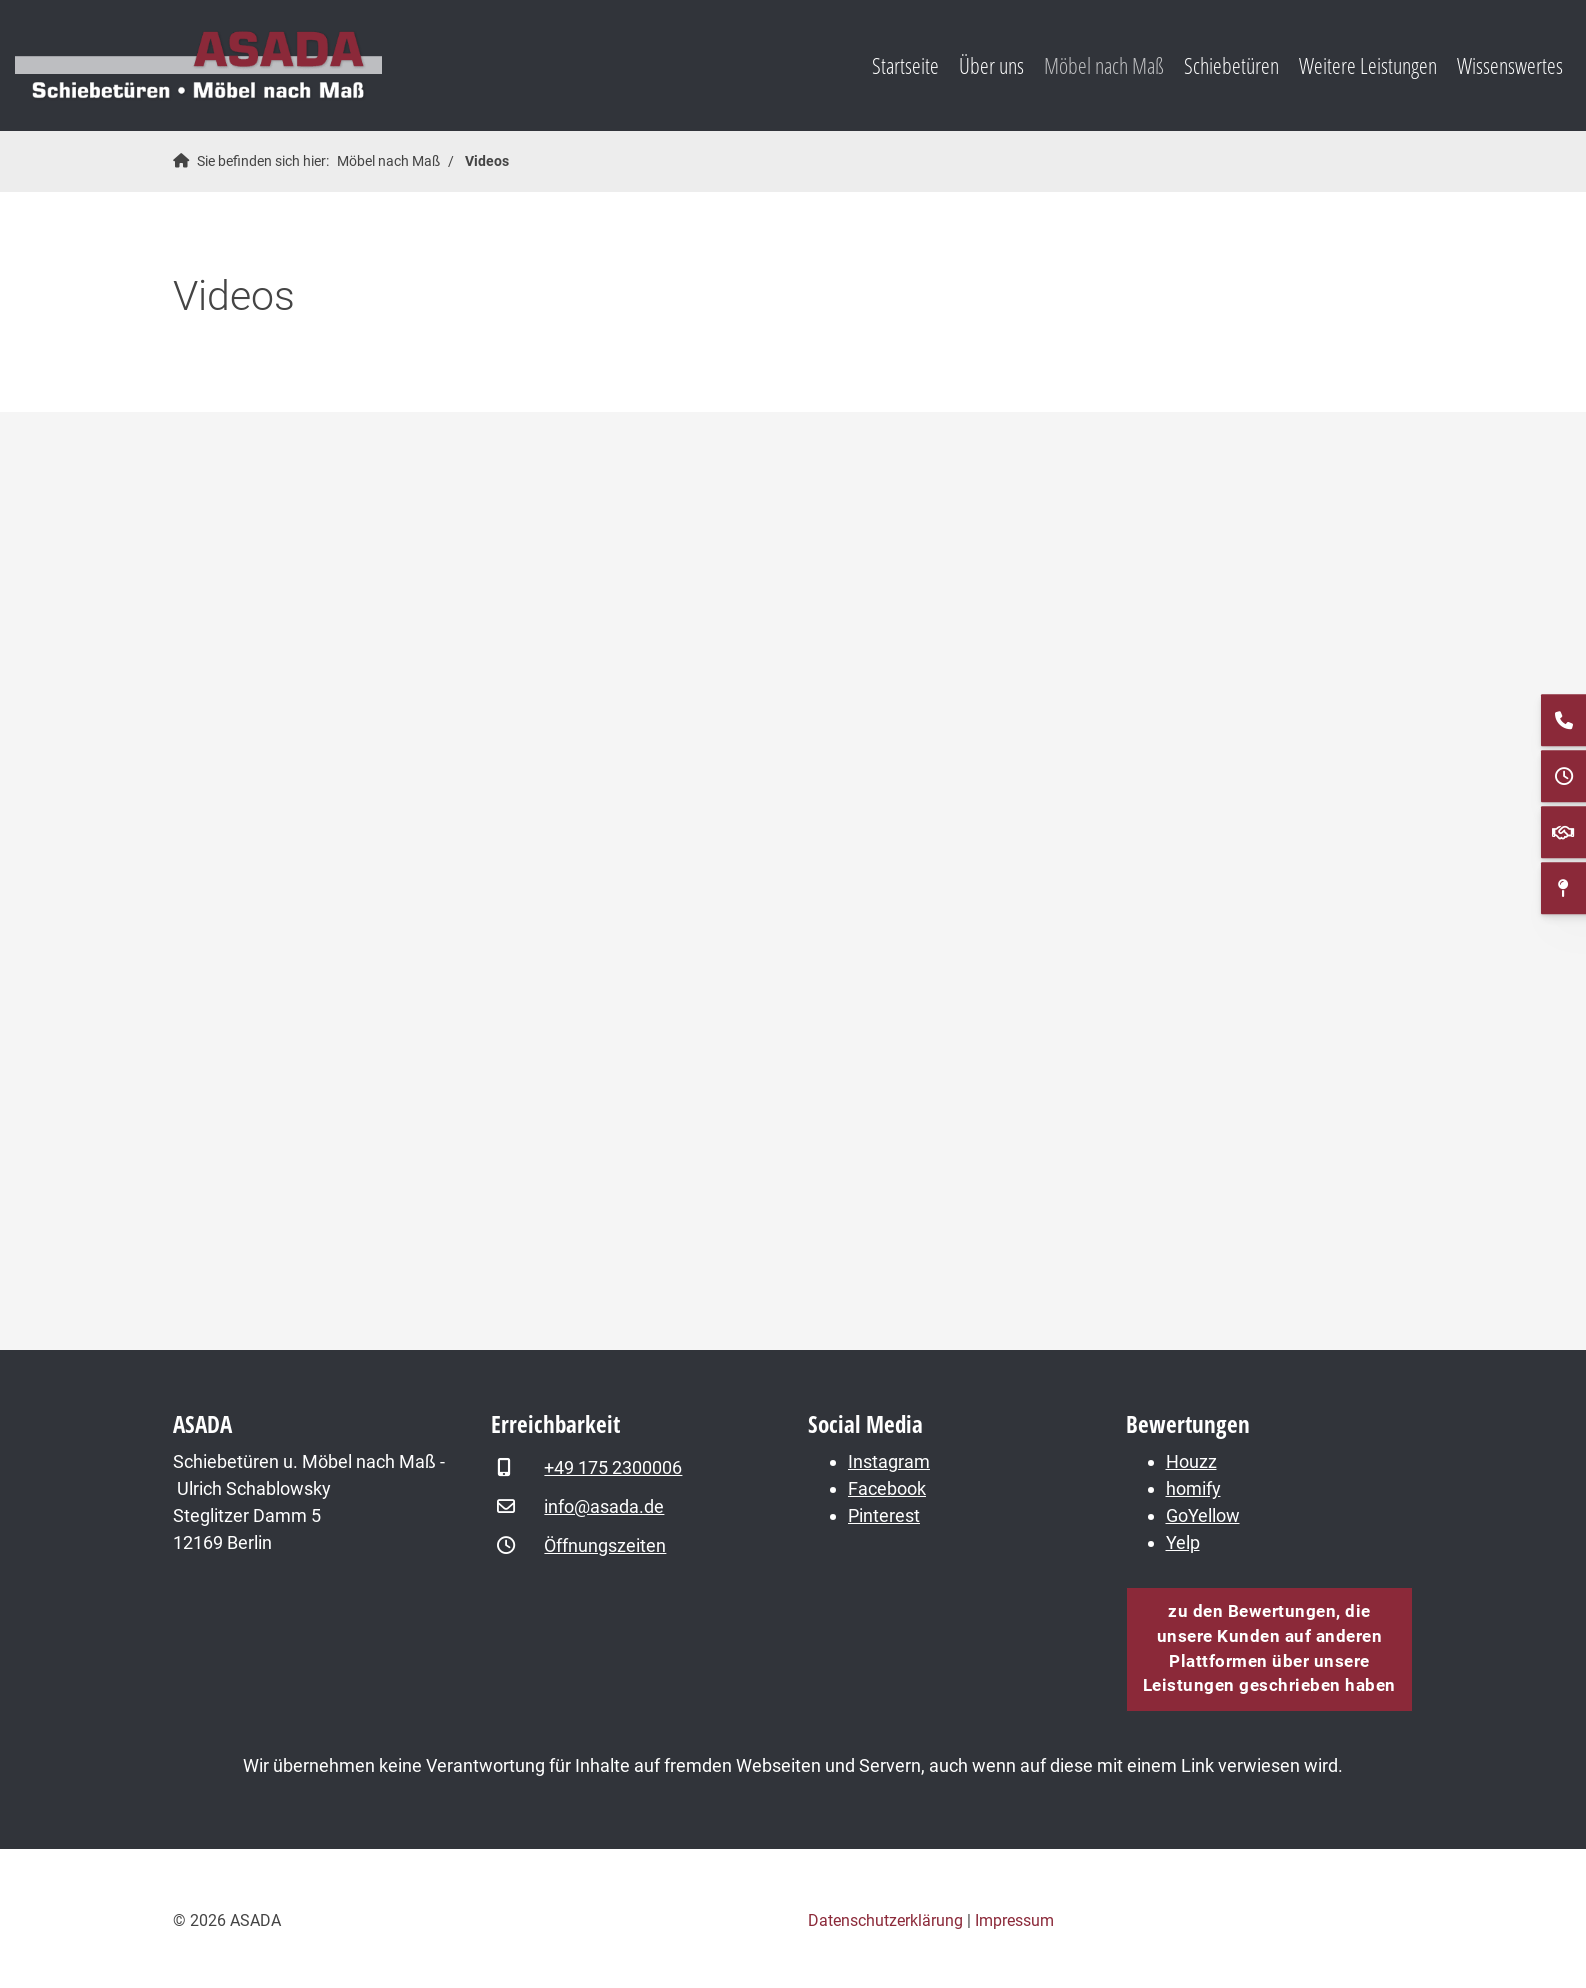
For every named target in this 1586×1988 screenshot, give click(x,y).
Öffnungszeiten (605, 1545)
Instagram (889, 1461)
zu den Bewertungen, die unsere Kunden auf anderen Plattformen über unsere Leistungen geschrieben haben (1269, 1649)
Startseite (905, 65)
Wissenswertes (1510, 65)
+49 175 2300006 (613, 1467)
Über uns (991, 65)
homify (1193, 1488)
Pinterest (884, 1515)
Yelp (1183, 1542)
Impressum (1014, 1920)
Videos (487, 161)
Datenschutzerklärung (885, 1920)
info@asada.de (604, 1506)
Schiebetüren (1231, 65)
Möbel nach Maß (1104, 65)
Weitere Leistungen (1368, 65)
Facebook (887, 1488)
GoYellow (1203, 1515)
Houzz (1191, 1461)
